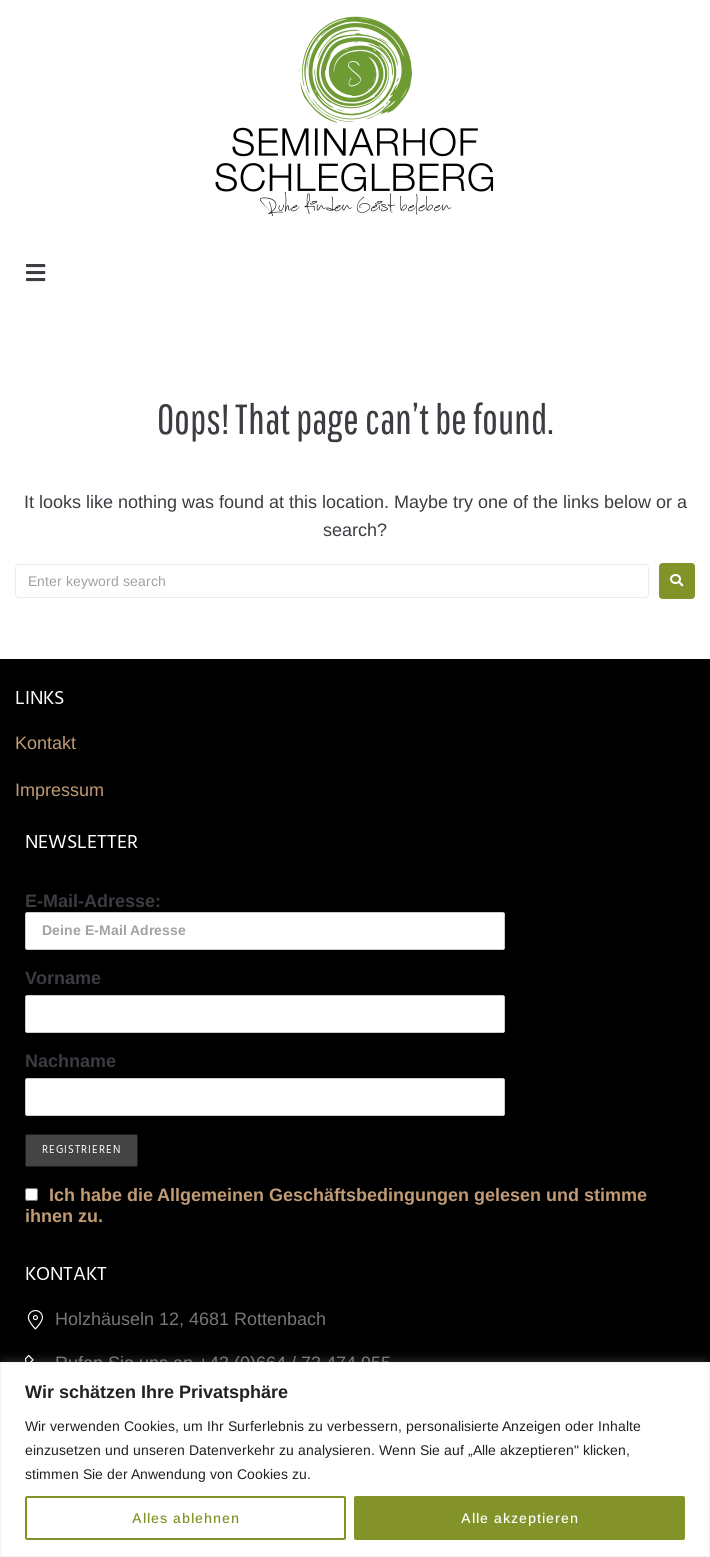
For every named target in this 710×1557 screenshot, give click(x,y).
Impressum (59, 790)
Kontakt (45, 743)
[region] (355, 1459)
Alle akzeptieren (520, 1518)
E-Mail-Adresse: (265, 920)
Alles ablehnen (186, 1518)
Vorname (63, 978)
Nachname (70, 1061)
